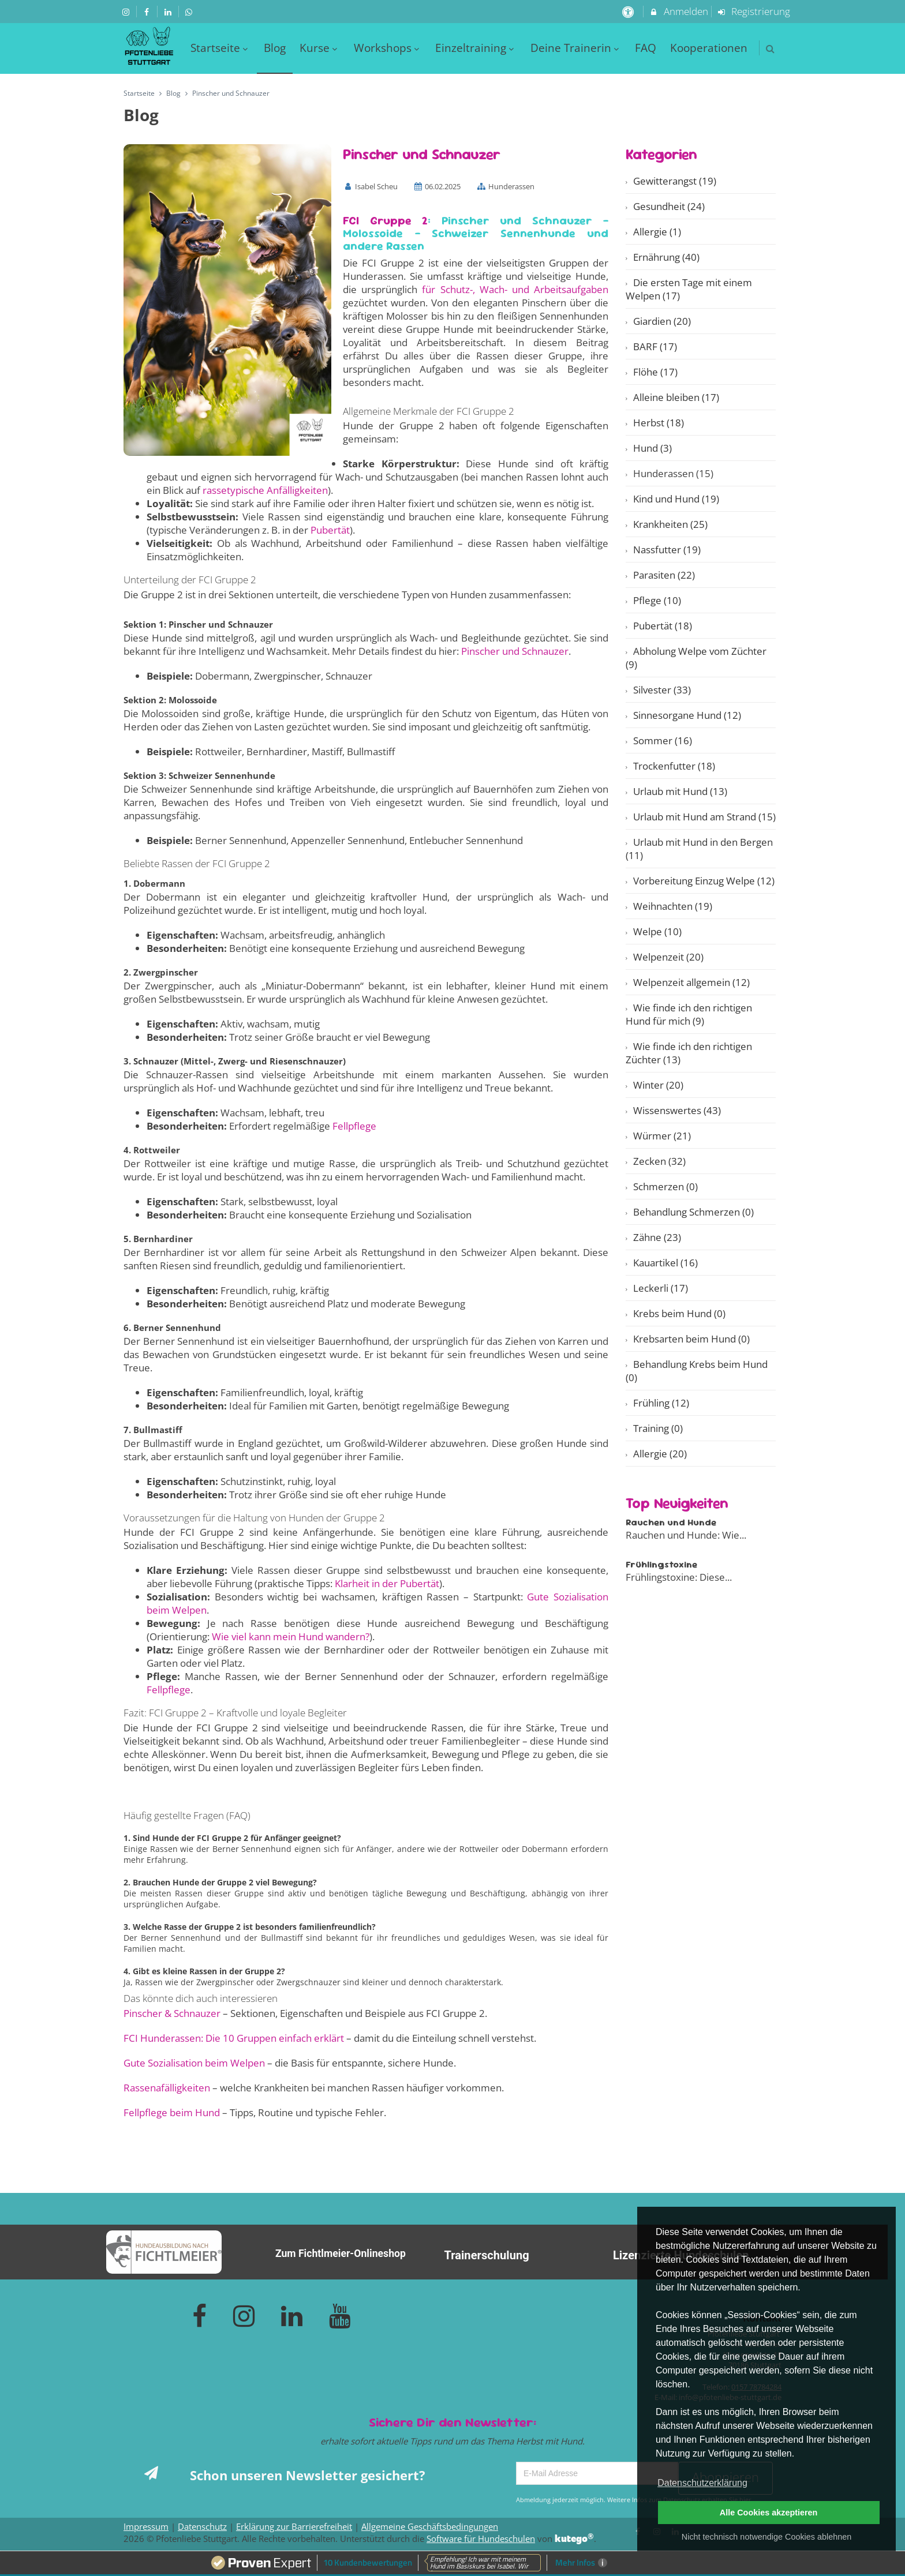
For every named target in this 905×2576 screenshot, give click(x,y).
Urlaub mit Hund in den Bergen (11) (699, 848)
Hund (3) (652, 448)
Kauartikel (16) (665, 1262)
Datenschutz (202, 2526)
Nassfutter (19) (667, 549)
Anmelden (678, 11)
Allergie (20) (660, 1453)
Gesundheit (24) (669, 206)
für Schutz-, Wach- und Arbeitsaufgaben (515, 289)
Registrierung (754, 11)
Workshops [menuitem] (388, 47)
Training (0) (658, 1428)
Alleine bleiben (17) (676, 397)
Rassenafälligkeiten (167, 2087)
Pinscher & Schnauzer (172, 2013)
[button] (770, 48)
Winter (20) (658, 1085)
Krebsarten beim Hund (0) (691, 1338)
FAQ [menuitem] (645, 47)
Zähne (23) (657, 1237)
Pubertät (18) (662, 625)
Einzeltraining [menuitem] (476, 47)
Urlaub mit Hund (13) (680, 791)
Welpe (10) (657, 931)
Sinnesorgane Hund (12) (687, 715)
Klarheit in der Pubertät (387, 1583)
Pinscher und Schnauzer (515, 651)
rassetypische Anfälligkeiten (265, 490)
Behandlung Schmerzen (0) (693, 1211)
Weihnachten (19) (672, 906)
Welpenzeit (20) (668, 956)
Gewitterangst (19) (674, 181)
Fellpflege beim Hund (172, 2112)
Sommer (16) (662, 740)
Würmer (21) (662, 1135)
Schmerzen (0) (665, 1186)
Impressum (146, 2526)
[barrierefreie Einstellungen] (629, 11)
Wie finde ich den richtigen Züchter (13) (689, 1053)
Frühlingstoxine (661, 1564)
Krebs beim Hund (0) (679, 1313)
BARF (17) (655, 346)
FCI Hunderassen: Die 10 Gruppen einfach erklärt (234, 2038)
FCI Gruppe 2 (385, 220)
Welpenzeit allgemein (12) (691, 982)
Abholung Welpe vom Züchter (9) (696, 657)
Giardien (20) (662, 321)
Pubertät (330, 530)
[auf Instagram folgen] (127, 11)
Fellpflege (354, 1126)
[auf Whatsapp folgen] (190, 11)
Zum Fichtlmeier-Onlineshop (340, 2253)
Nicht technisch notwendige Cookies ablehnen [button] (766, 2536)
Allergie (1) (657, 231)
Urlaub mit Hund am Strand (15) (704, 816)
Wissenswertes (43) (677, 1110)
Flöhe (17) (655, 371)
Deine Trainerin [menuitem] (576, 47)
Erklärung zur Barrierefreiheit (294, 2526)
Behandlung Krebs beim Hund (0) (697, 1371)
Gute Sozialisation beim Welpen (194, 2062)
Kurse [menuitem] (320, 47)
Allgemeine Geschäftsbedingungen (429, 2526)
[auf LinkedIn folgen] (169, 11)
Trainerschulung (486, 2255)
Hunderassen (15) (673, 473)
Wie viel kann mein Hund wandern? (290, 1636)
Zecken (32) (659, 1161)
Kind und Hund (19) (676, 498)
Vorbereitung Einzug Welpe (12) (704, 880)
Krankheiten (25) (670, 524)
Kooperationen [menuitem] (708, 47)
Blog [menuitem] (275, 47)
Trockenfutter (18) (674, 766)
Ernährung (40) (666, 257)
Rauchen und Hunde (671, 1522)
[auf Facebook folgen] (148, 11)
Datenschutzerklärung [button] (702, 2483)
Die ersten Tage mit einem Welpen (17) (689, 289)
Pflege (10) (657, 600)
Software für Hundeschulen (481, 2538)
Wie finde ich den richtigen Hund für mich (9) (689, 1014)
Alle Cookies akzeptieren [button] (769, 2512)
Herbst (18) (658, 422)
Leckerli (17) (660, 1288)
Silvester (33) (662, 689)
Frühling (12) (661, 1402)
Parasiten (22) (664, 575)
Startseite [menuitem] (220, 47)
